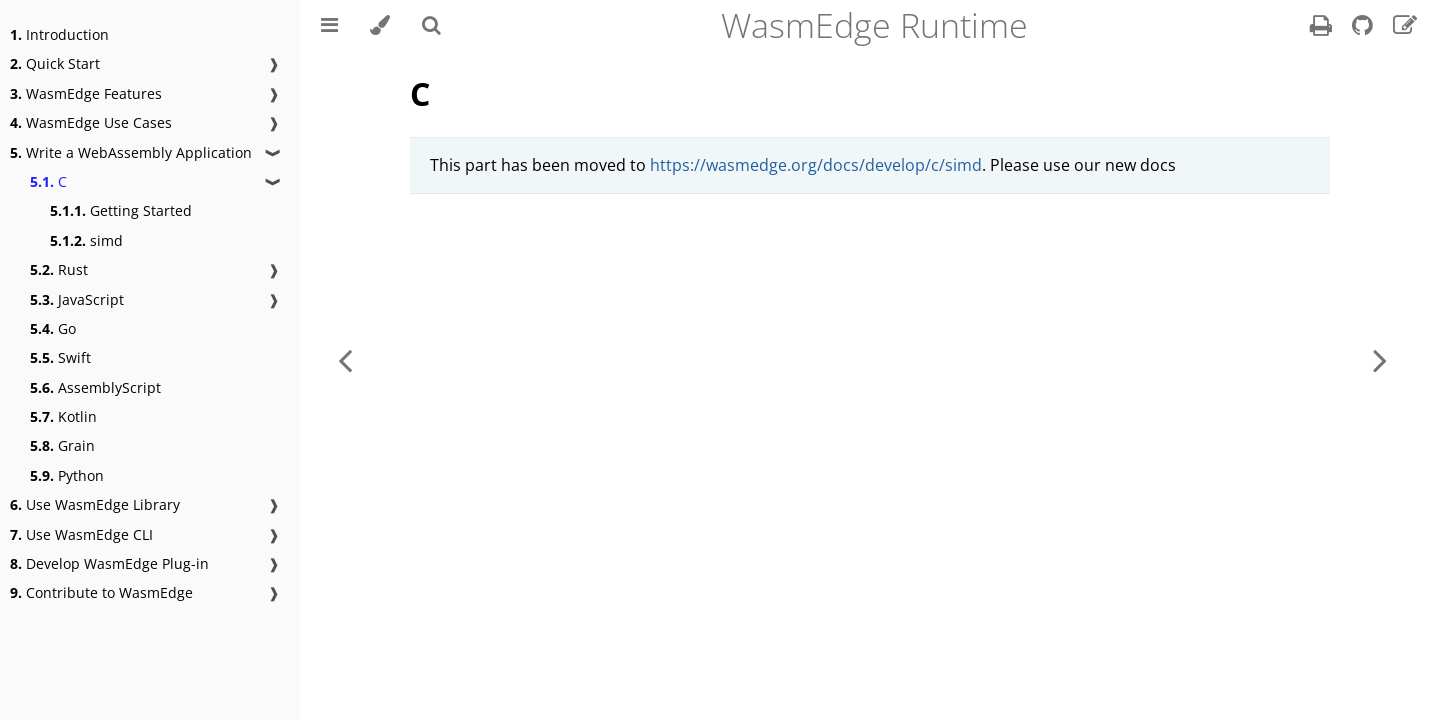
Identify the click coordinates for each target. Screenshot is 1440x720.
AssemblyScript (95, 387)
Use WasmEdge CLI (81, 534)
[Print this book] (1323, 28)
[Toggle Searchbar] (431, 25)
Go (53, 328)
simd (86, 240)
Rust (59, 269)
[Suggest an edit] (1405, 28)
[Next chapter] (1380, 360)
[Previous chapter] (345, 360)
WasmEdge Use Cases (91, 122)
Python (67, 475)
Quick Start (55, 63)
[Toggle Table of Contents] (329, 25)
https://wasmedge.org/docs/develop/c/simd (816, 165)
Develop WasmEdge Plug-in (109, 563)
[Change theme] (380, 25)
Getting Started (121, 210)
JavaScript (77, 299)
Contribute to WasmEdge (101, 592)
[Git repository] (1364, 28)
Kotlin (63, 416)
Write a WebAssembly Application (131, 152)
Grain (62, 445)
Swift (60, 357)
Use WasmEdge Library (95, 504)
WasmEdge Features (86, 93)
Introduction (59, 34)
